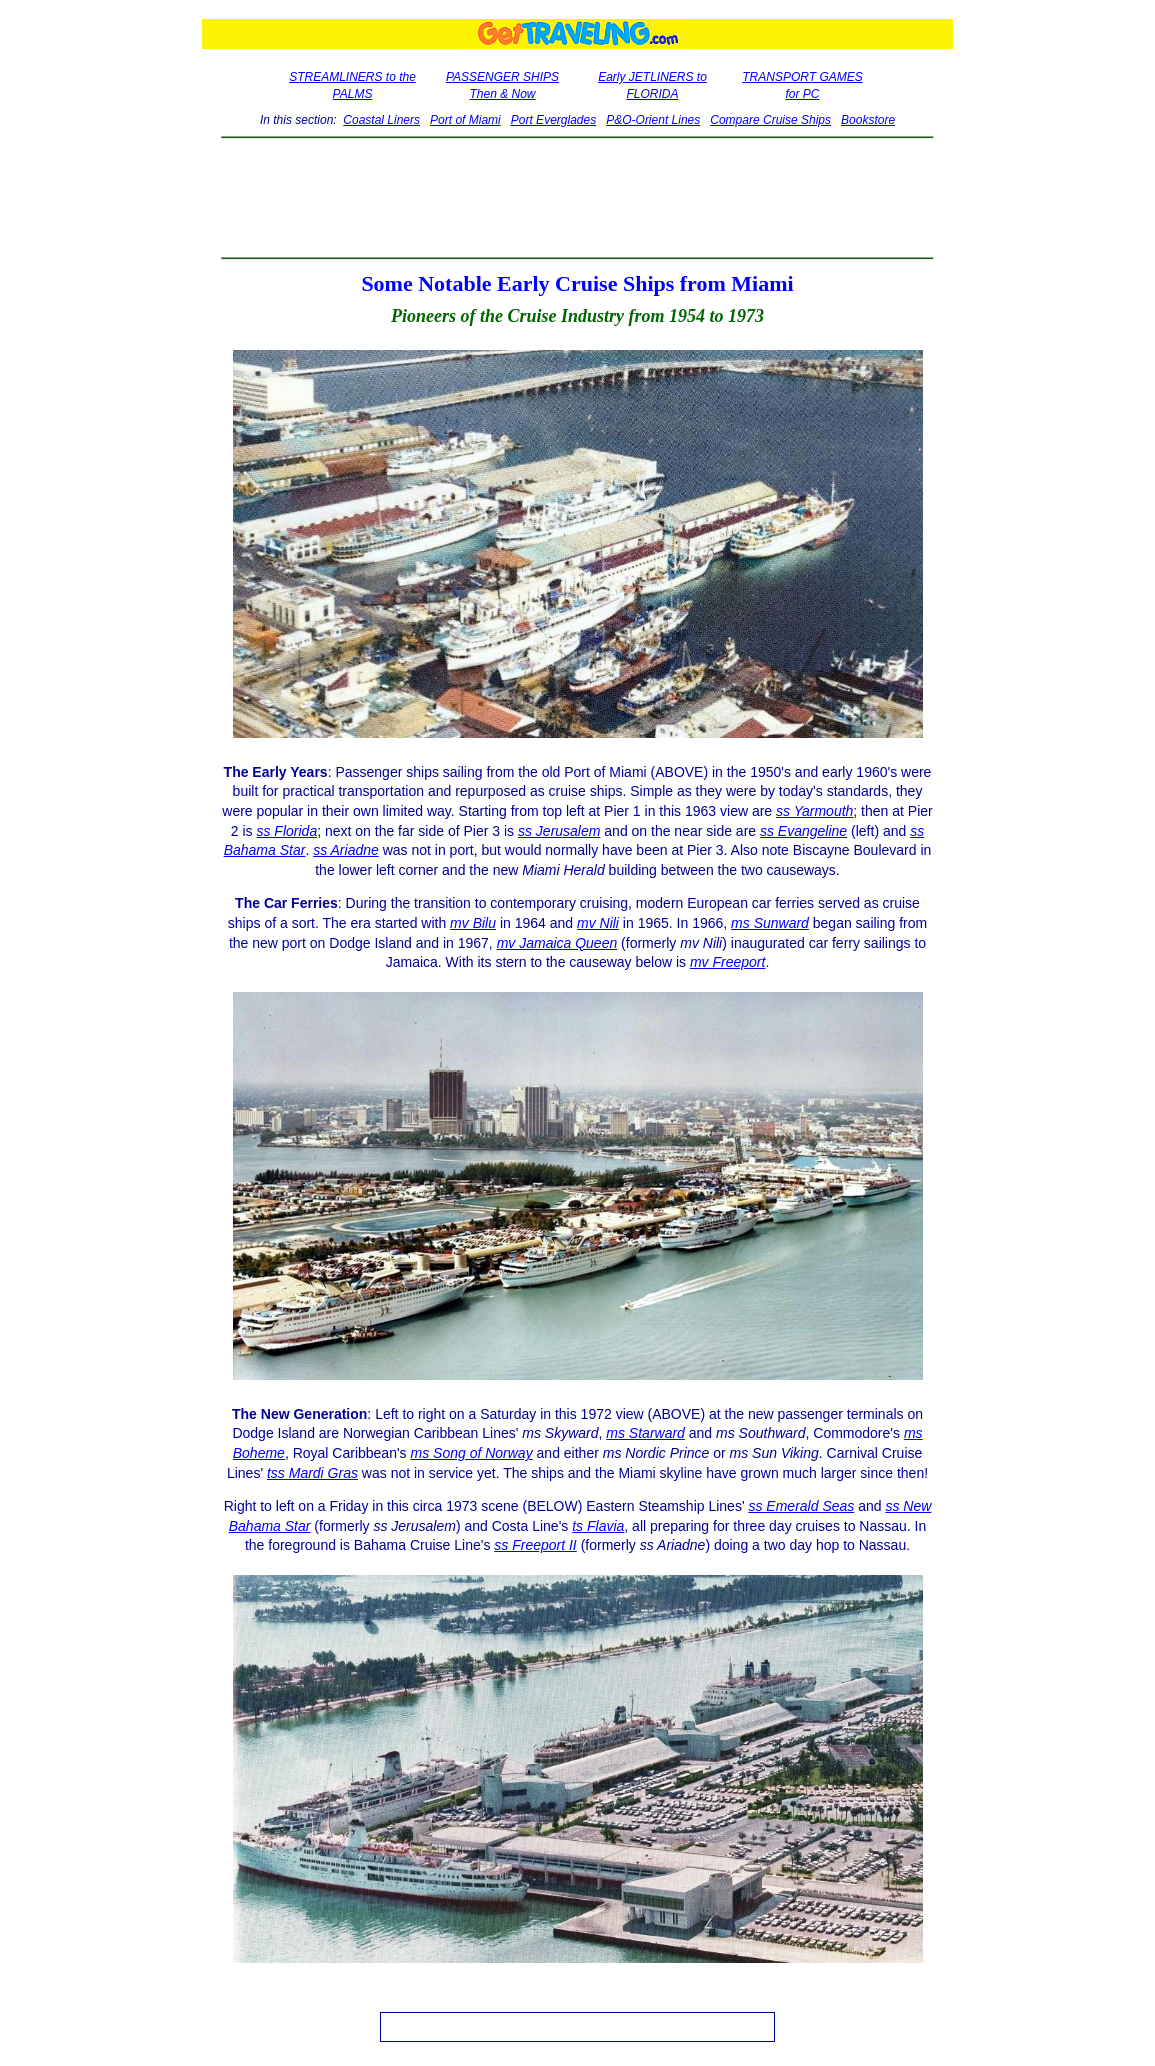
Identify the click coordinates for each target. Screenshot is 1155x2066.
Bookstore (868, 120)
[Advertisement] (577, 198)
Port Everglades (553, 120)
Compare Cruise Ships (770, 120)
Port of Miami (465, 120)
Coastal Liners (381, 120)
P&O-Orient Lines (653, 120)
